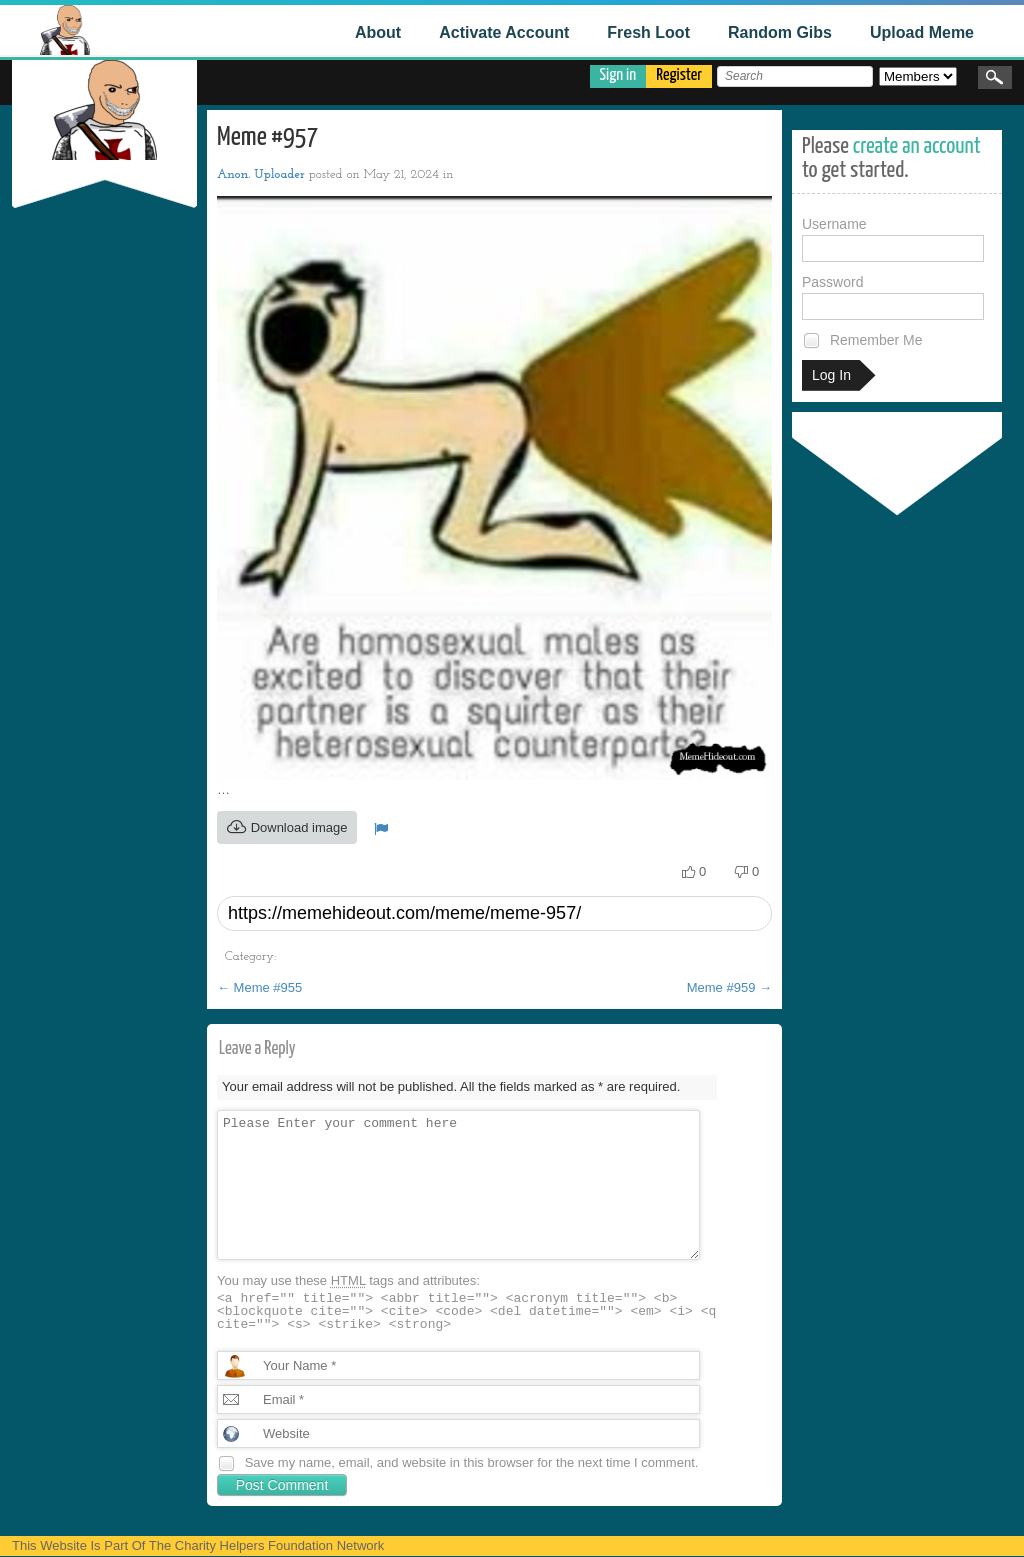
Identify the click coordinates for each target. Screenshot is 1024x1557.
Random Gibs (780, 32)
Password (893, 297)
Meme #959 (729, 987)
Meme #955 (259, 987)
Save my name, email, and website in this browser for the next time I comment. (472, 1462)
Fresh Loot (648, 32)
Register (679, 75)
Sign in (618, 75)
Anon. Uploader (261, 174)
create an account (917, 146)
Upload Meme (922, 32)
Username (893, 239)
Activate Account (504, 32)
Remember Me (862, 340)
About (378, 32)
